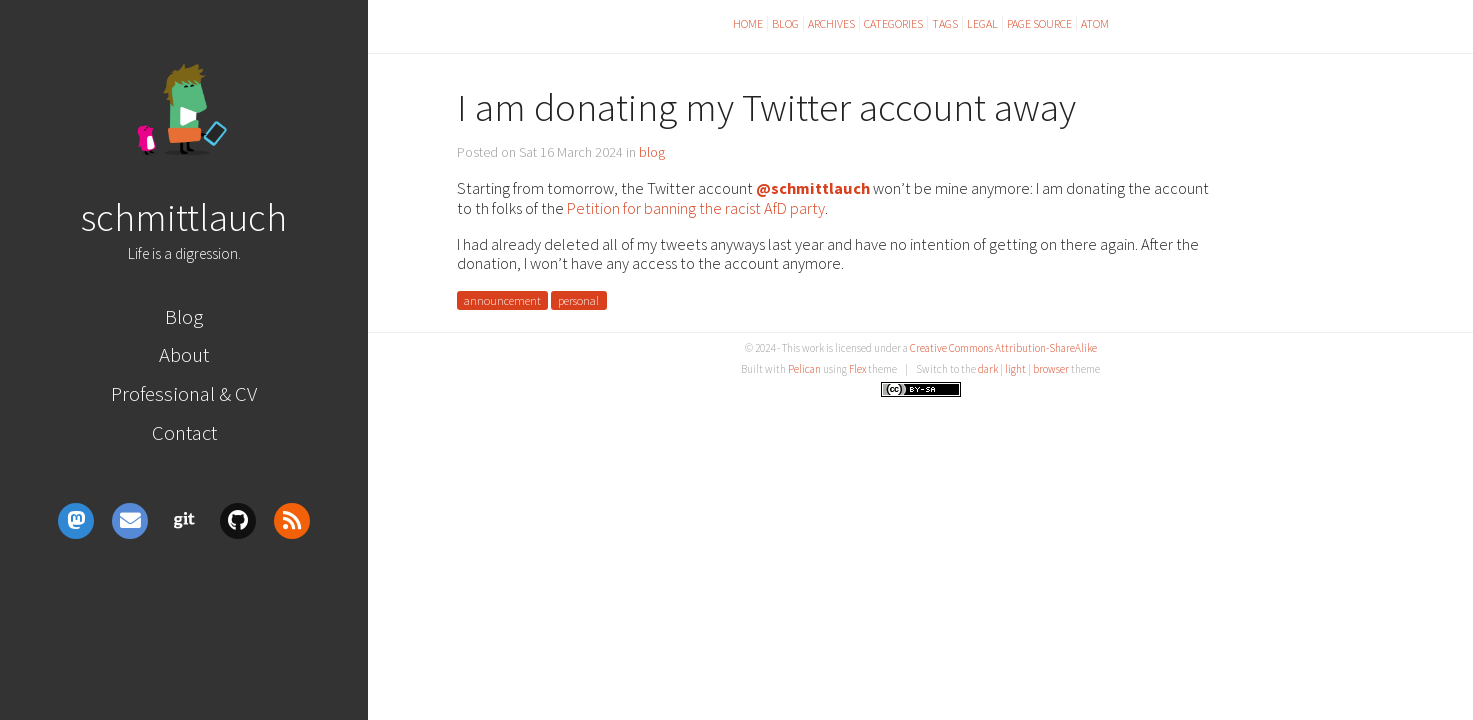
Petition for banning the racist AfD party (696, 208)
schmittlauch (184, 217)
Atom (1095, 23)
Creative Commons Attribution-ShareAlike (1003, 348)
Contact (184, 432)
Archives (831, 23)
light (1015, 369)
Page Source (1039, 23)
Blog (184, 316)
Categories (893, 23)
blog (652, 152)
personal (578, 300)
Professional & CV (184, 393)
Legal (982, 23)
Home (748, 23)
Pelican (804, 369)
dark (988, 369)
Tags (945, 23)
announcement (502, 300)
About (184, 354)
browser (1051, 369)
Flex (857, 369)
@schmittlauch (813, 188)
